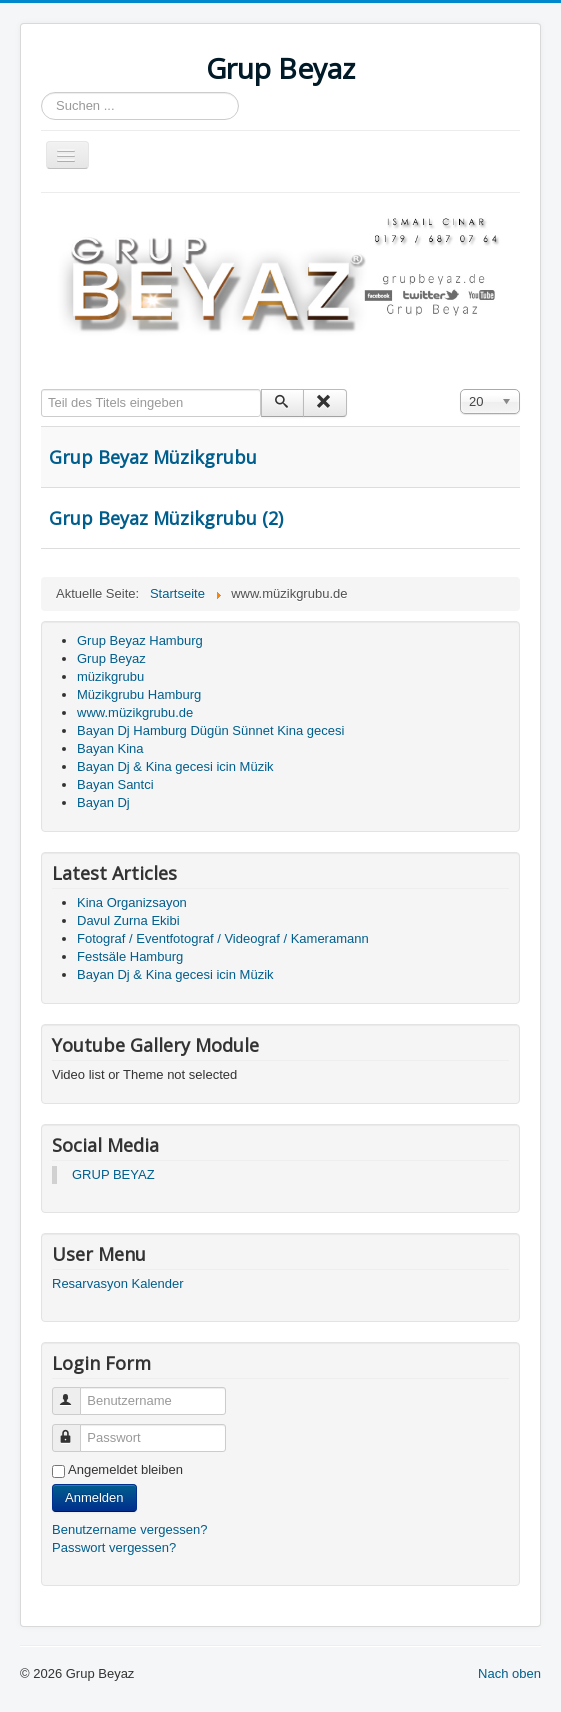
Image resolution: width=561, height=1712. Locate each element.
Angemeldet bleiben (125, 1469)
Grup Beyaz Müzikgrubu (153, 457)
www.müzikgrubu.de (135, 712)
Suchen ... (41, 92)
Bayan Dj (103, 802)
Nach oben (509, 1673)
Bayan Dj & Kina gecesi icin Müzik (175, 766)
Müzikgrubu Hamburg (139, 694)
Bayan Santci (115, 784)
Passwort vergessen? (114, 1547)
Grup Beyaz (111, 658)
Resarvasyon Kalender (118, 1283)
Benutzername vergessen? (129, 1529)
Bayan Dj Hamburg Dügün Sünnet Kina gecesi (210, 730)
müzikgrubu (110, 676)
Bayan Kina (110, 748)
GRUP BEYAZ (113, 1174)
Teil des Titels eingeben (41, 389)
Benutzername (75, 1392)
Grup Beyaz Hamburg (140, 640)
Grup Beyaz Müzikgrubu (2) (166, 518)
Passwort (75, 1429)
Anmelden (94, 1497)
